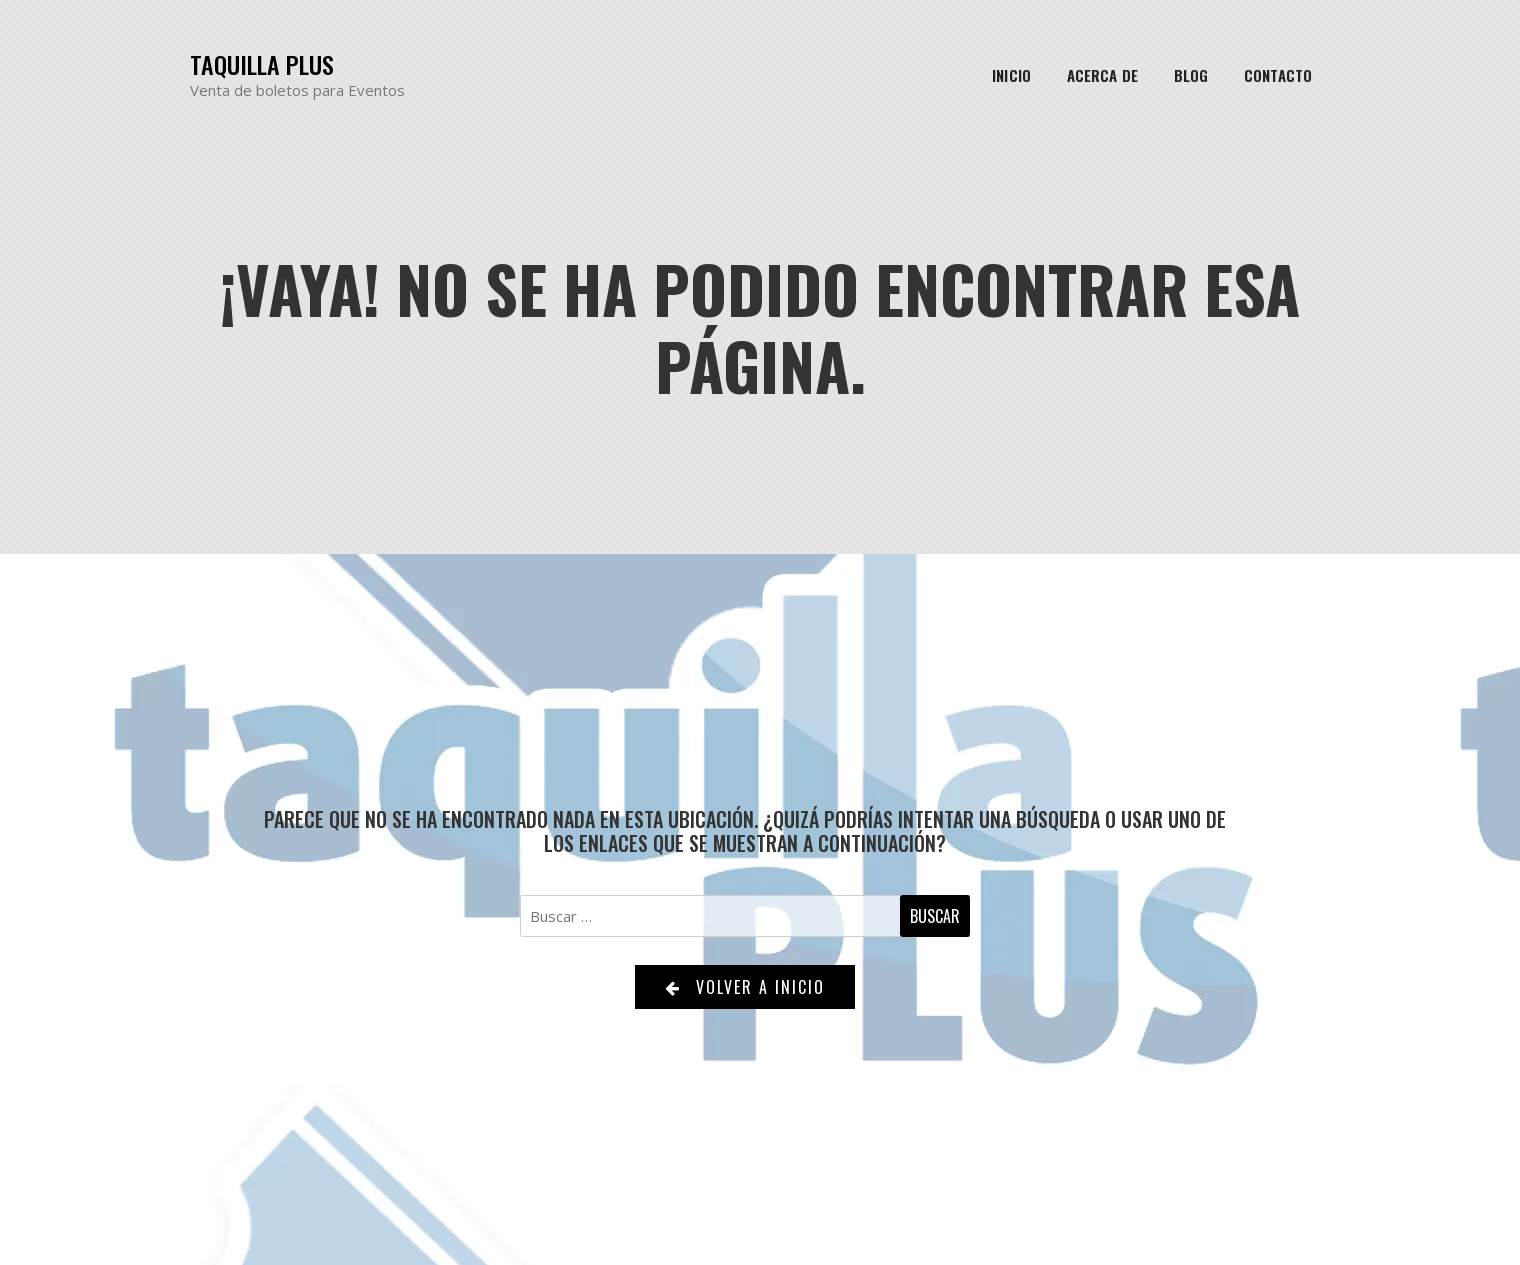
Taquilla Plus (262, 64)
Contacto (1278, 75)
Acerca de (1102, 75)
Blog (1191, 75)
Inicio (1011, 75)
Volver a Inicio (745, 987)
